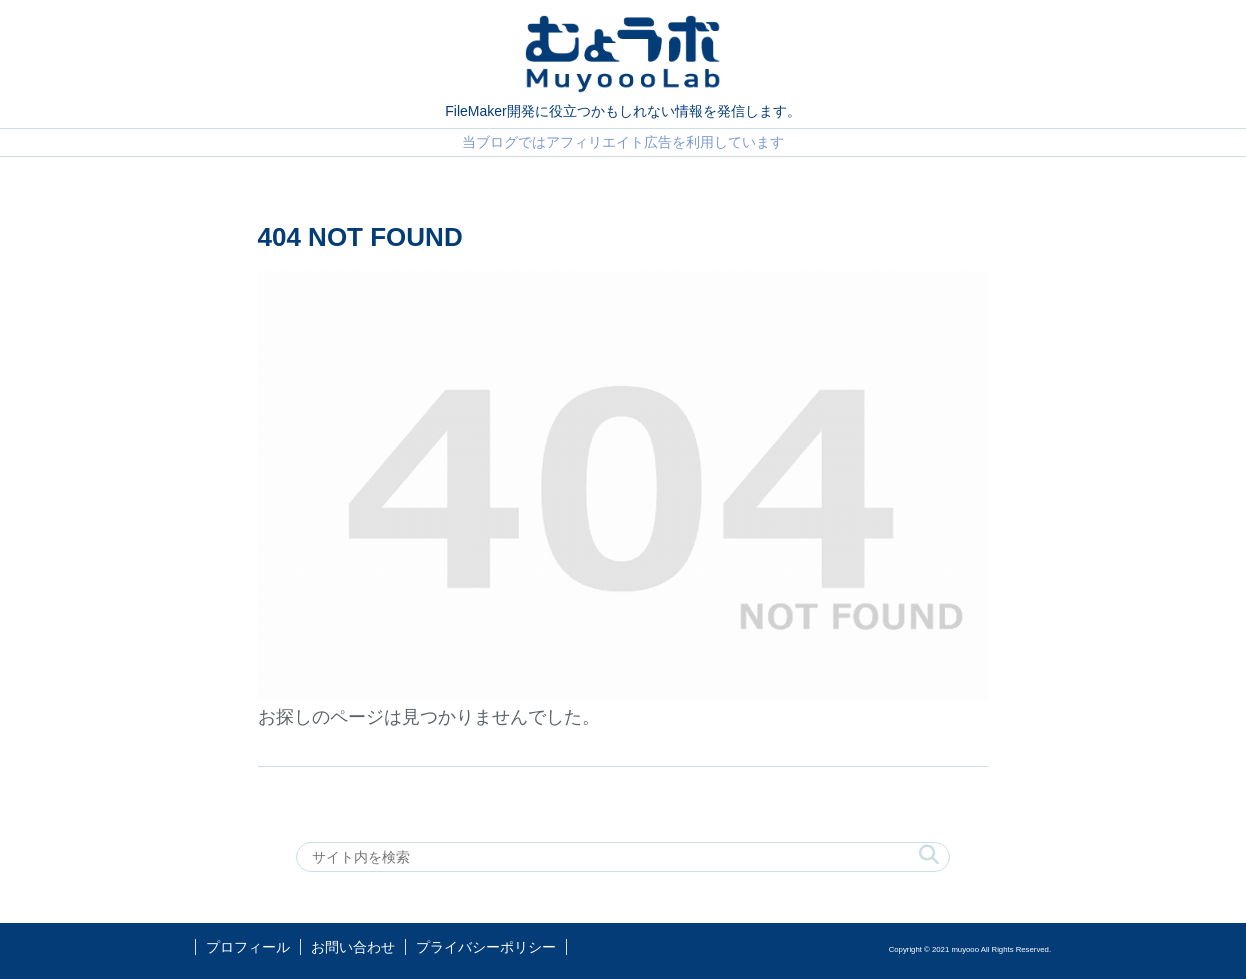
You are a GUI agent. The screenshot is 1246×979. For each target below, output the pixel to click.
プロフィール (248, 947)
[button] (929, 855)
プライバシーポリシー (486, 947)
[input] (623, 857)
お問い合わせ (353, 947)
